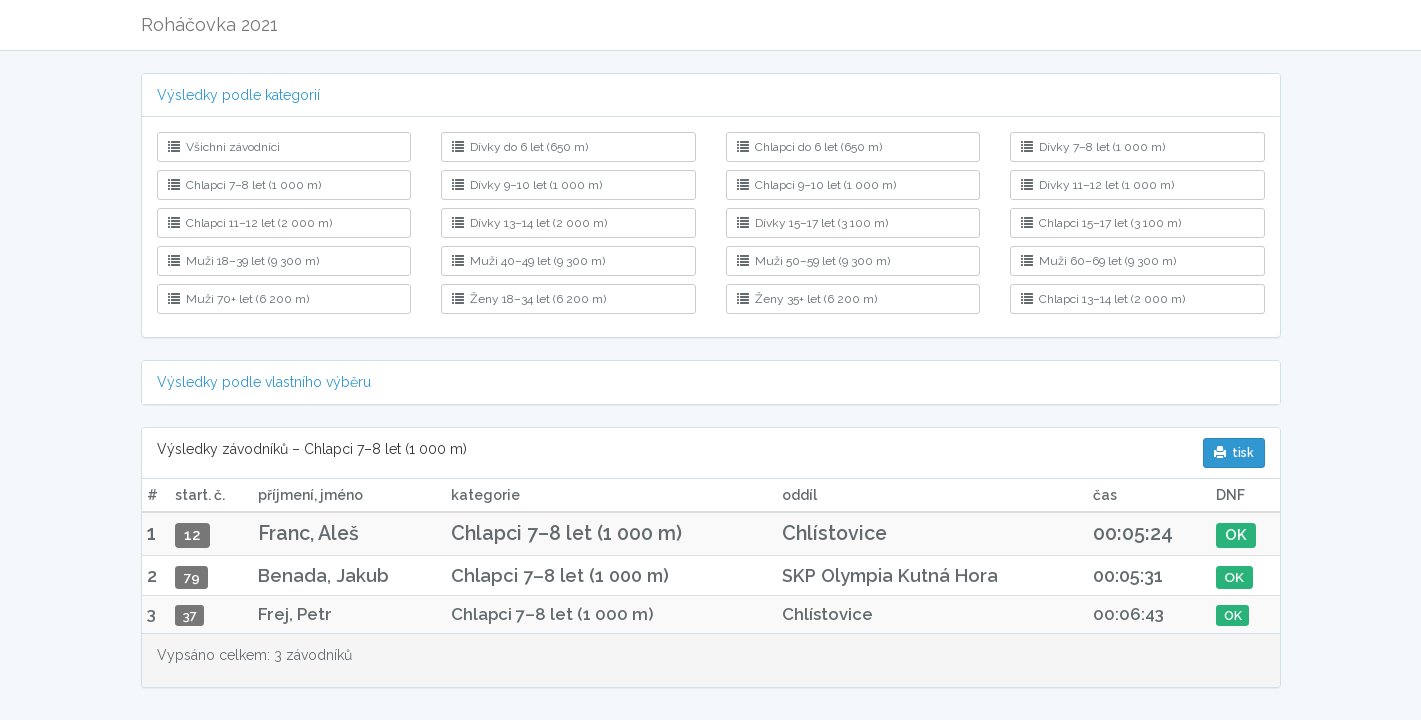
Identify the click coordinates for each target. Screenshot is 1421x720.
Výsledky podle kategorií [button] (238, 95)
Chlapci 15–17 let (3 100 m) (1101, 223)
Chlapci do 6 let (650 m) (809, 147)
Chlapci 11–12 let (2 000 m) (250, 223)
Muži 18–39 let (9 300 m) (243, 261)
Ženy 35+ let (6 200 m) (807, 299)
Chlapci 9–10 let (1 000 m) (816, 185)
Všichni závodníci (224, 147)
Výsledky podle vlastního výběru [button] (264, 382)
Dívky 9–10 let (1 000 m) (527, 185)
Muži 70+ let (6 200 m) (238, 299)
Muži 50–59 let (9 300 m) (813, 261)
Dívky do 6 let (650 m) (520, 147)
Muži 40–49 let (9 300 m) (528, 261)
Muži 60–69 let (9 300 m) (1098, 261)
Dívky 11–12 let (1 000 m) (1097, 185)
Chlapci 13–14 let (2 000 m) (1103, 299)
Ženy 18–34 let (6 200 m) (529, 299)
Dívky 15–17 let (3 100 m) (812, 223)
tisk (1234, 453)
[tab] (711, 95)
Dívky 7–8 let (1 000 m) (1093, 147)
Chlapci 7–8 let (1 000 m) (244, 185)
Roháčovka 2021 (209, 24)
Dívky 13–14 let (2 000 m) (529, 223)
